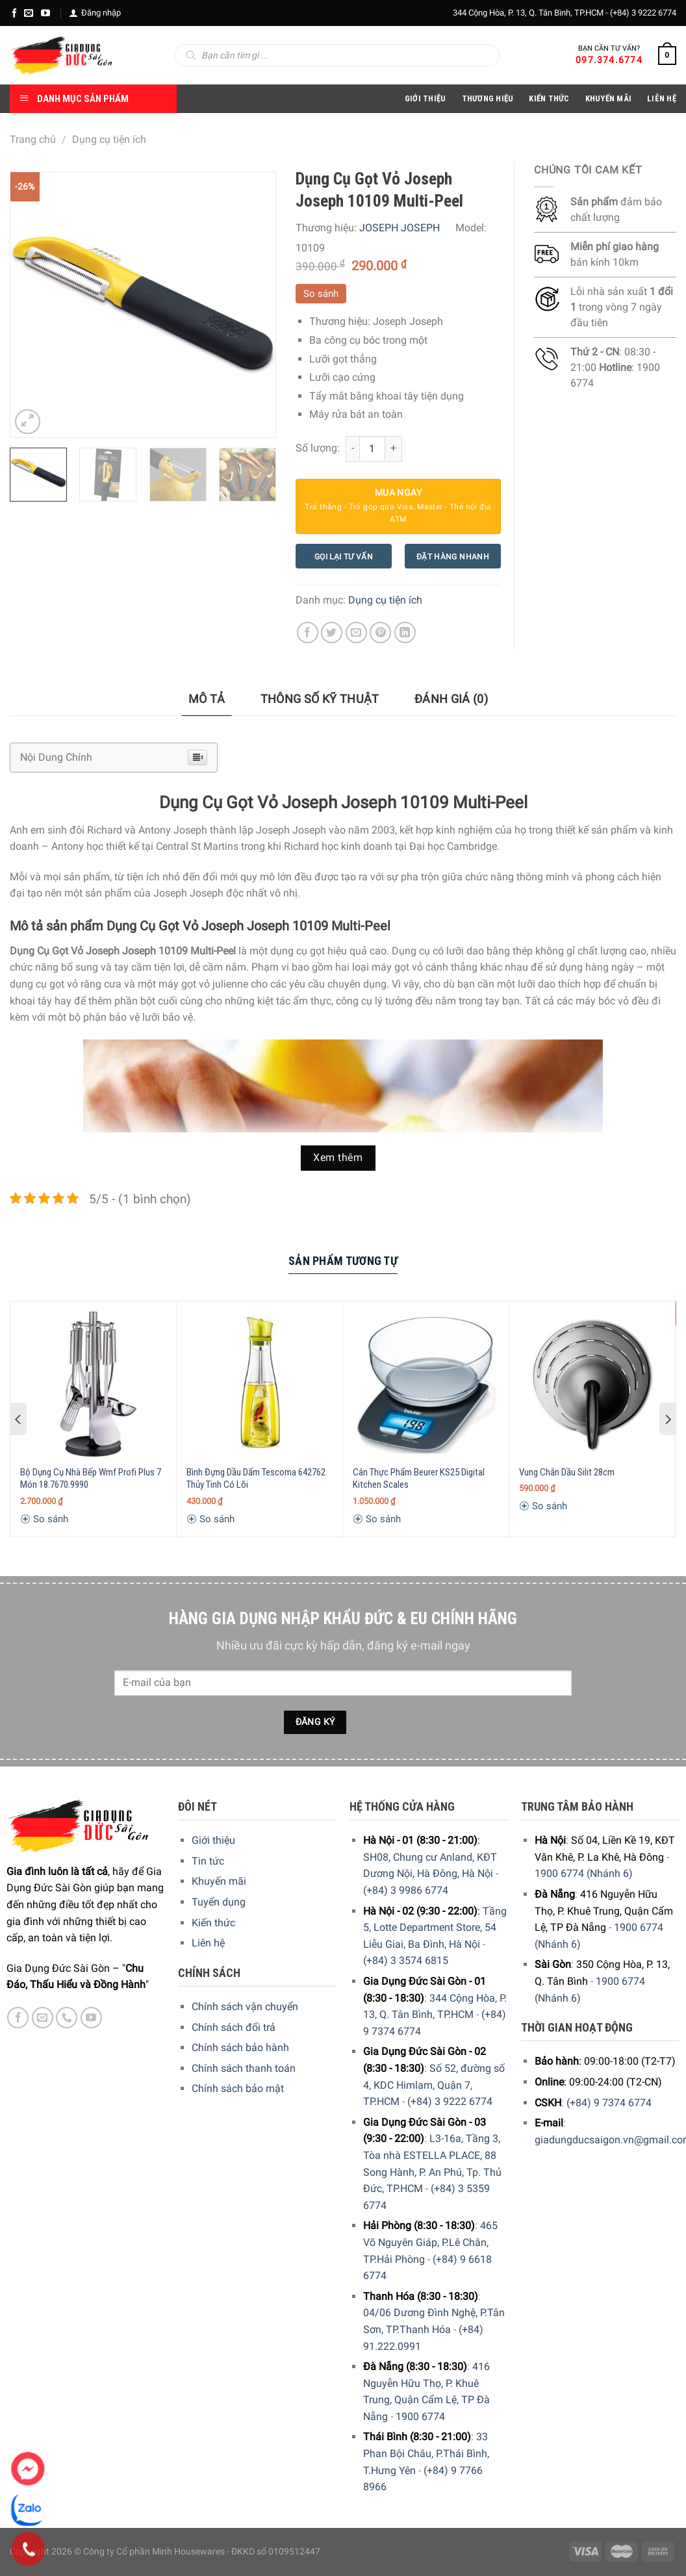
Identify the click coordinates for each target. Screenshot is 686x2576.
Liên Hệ (661, 98)
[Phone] (28, 2549)
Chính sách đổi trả (233, 2027)
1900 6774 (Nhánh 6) (584, 1873)
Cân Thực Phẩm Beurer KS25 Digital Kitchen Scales (419, 1478)
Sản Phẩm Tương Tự (343, 1261)
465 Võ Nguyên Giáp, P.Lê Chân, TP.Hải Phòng (430, 2242)
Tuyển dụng (219, 1902)
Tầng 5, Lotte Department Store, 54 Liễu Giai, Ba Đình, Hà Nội (435, 1927)
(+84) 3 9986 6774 (405, 1890)
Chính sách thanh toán (244, 2068)
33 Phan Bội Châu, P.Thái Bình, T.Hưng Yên (426, 2453)
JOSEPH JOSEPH (399, 228)
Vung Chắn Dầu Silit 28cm (567, 1472)
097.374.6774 (609, 60)
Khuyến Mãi (608, 98)
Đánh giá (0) (451, 699)
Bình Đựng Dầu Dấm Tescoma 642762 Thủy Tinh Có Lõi (255, 1478)
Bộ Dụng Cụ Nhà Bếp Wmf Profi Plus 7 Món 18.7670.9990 (90, 1478)
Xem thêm (337, 1158)
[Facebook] (14, 13)
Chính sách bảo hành (240, 2047)
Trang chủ (33, 139)
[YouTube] (45, 13)
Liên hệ (208, 1943)
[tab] (207, 699)
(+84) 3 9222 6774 (643, 13)
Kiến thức (549, 98)
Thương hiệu (488, 98)
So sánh (320, 294)
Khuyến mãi (219, 1881)
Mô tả (206, 699)
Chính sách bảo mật (238, 2088)
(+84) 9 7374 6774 (609, 2103)
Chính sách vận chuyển (245, 2006)
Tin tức (208, 1861)
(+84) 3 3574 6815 (405, 1960)
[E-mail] (28, 13)
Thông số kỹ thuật (319, 699)
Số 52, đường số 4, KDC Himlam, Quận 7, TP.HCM (434, 2085)
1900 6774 (420, 2416)
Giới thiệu (213, 1840)
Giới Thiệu (425, 98)
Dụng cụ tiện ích (109, 139)
